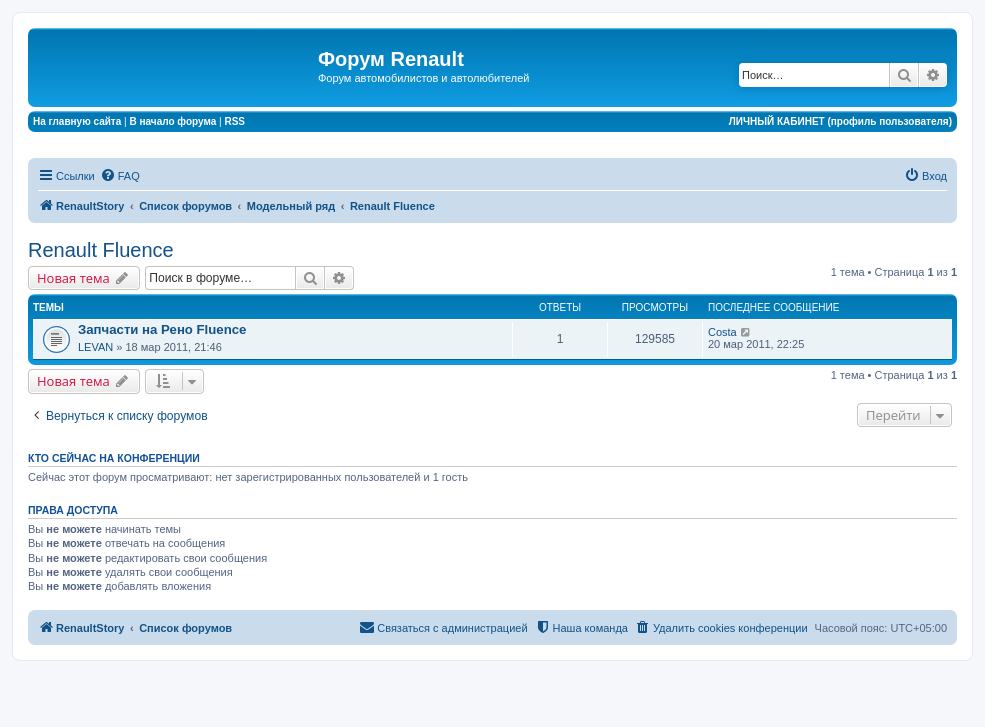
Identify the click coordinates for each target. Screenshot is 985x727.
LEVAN (95, 347)
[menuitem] (120, 176)
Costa (722, 332)
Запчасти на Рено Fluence (162, 329)
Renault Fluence (101, 250)
